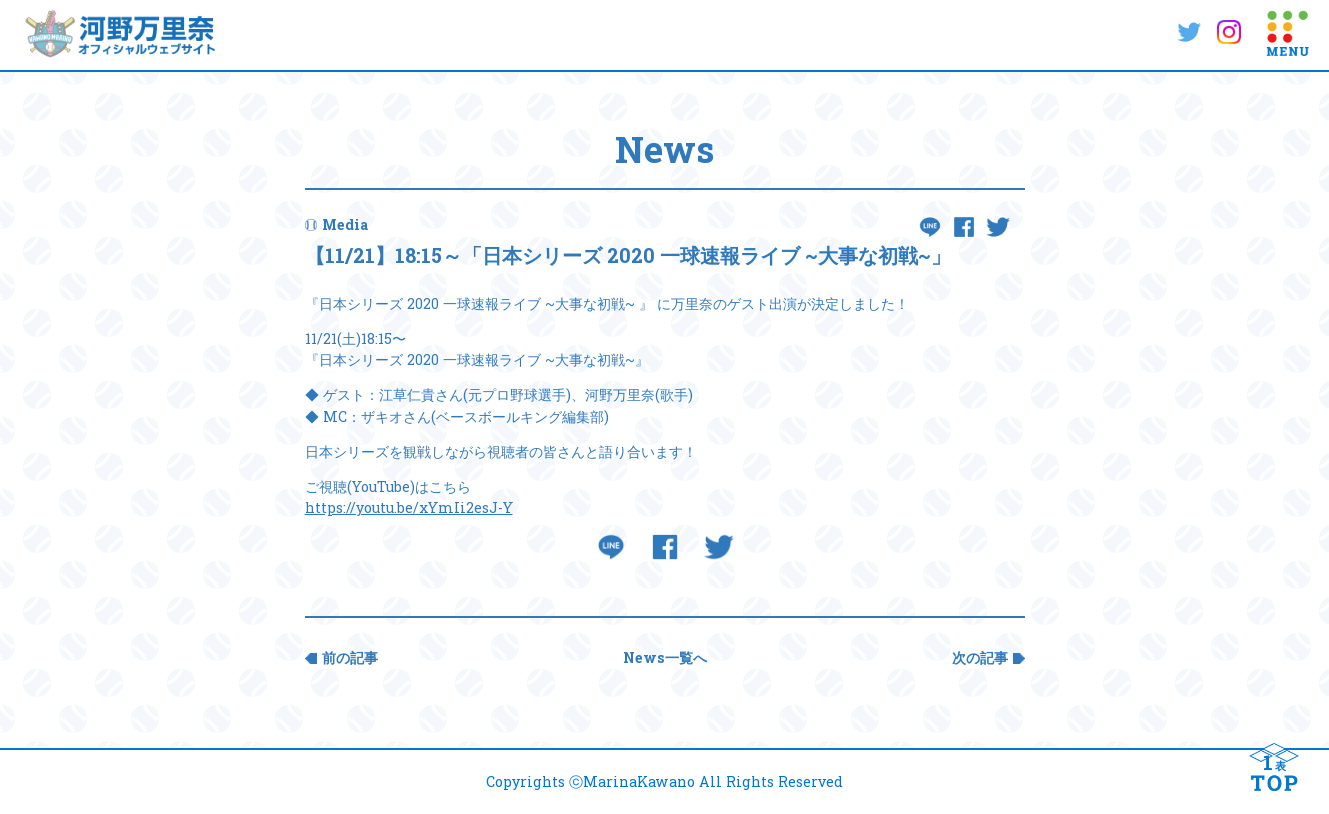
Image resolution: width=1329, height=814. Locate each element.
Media (345, 224)
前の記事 (350, 657)
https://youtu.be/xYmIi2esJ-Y (409, 507)
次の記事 (980, 657)
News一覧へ (665, 657)
